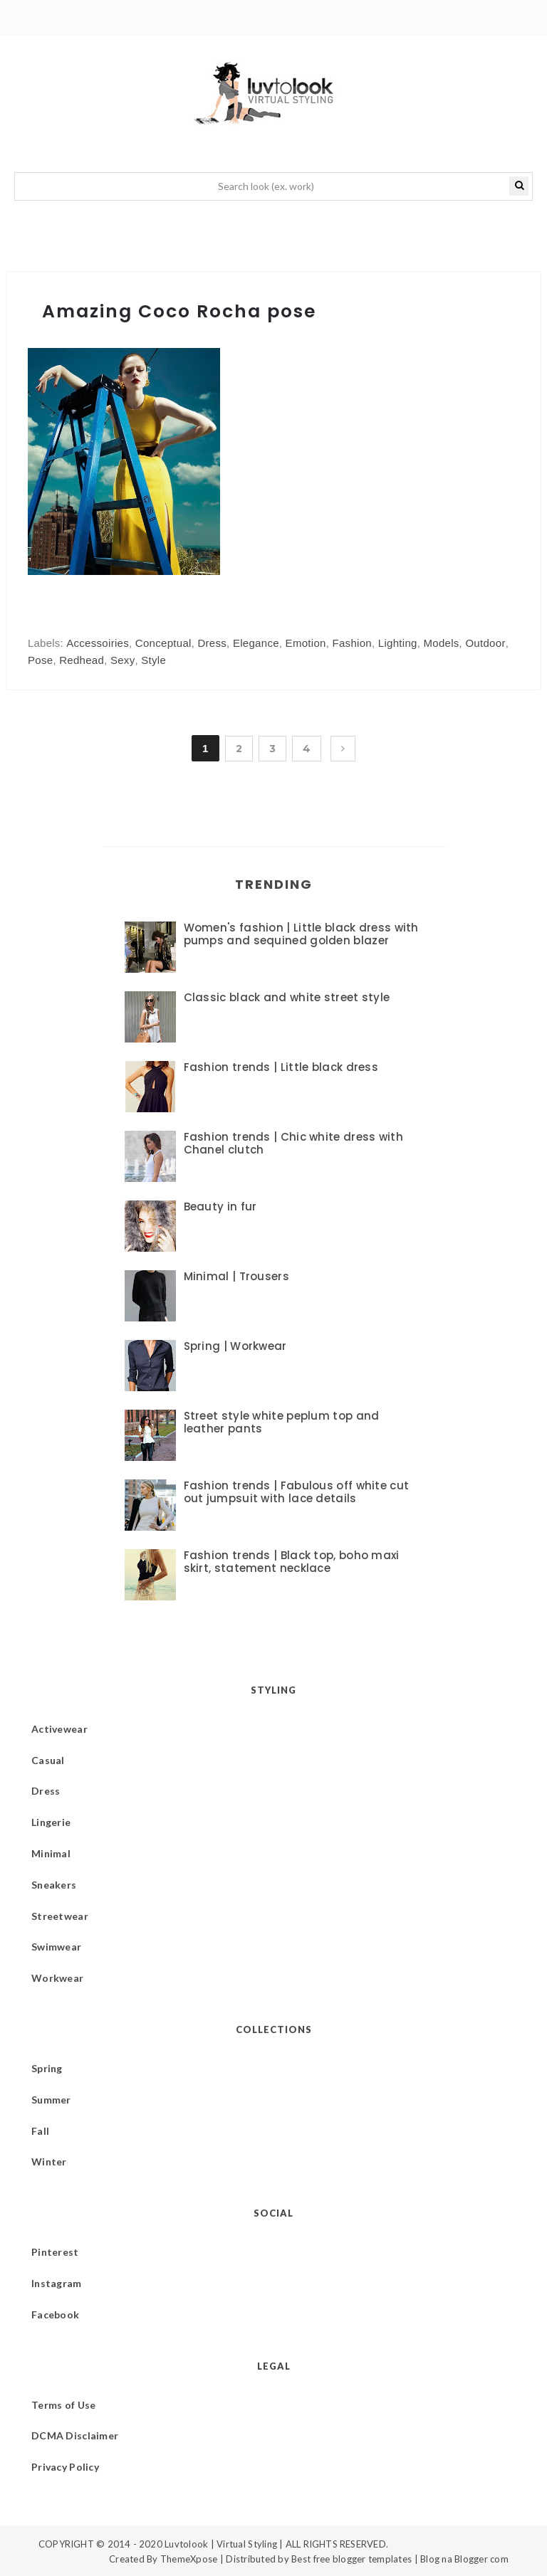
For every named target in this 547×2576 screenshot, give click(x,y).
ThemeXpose (189, 2559)
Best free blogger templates (351, 2559)
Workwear (57, 1978)
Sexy (122, 660)
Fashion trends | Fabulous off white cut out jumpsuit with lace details (297, 1492)
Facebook (55, 2314)
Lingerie (51, 1822)
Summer (51, 2100)
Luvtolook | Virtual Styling (222, 2544)
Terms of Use (63, 2405)
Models (441, 643)
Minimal (51, 1853)
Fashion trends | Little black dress (281, 1067)
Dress (211, 643)
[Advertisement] (349, 498)
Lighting (397, 643)
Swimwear (56, 1947)
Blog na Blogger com (464, 2559)
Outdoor (485, 643)
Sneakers (53, 1885)
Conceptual (163, 643)
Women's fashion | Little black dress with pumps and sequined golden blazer (301, 934)
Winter (49, 2161)
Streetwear (59, 1916)
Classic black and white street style (287, 997)
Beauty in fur (220, 1206)
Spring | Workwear (235, 1346)
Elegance (256, 643)
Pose (40, 660)
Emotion (306, 643)
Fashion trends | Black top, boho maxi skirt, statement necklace (292, 1561)
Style (153, 660)
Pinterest (55, 2252)
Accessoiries (97, 643)
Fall (40, 2131)
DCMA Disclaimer (74, 2435)
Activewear (59, 1729)
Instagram (56, 2283)
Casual (48, 1760)
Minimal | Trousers (236, 1276)
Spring (47, 2068)
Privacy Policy (65, 2467)
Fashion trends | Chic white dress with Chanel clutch (293, 1143)
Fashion (352, 643)
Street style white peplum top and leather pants (282, 1422)
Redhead (81, 660)
